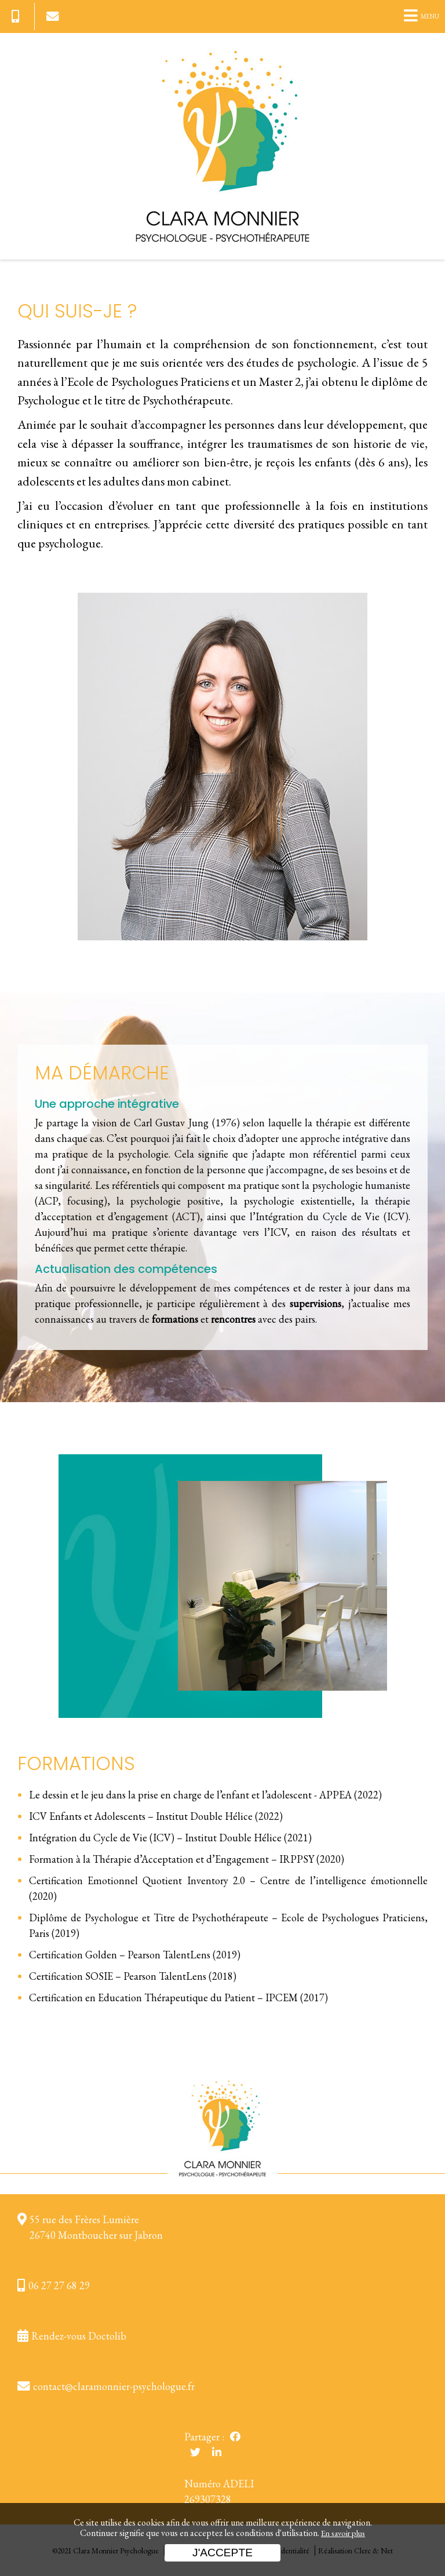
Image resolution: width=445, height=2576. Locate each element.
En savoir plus (343, 2532)
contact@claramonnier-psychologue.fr (114, 2386)
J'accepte (222, 2552)
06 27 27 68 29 (59, 2285)
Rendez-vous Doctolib (78, 2336)
